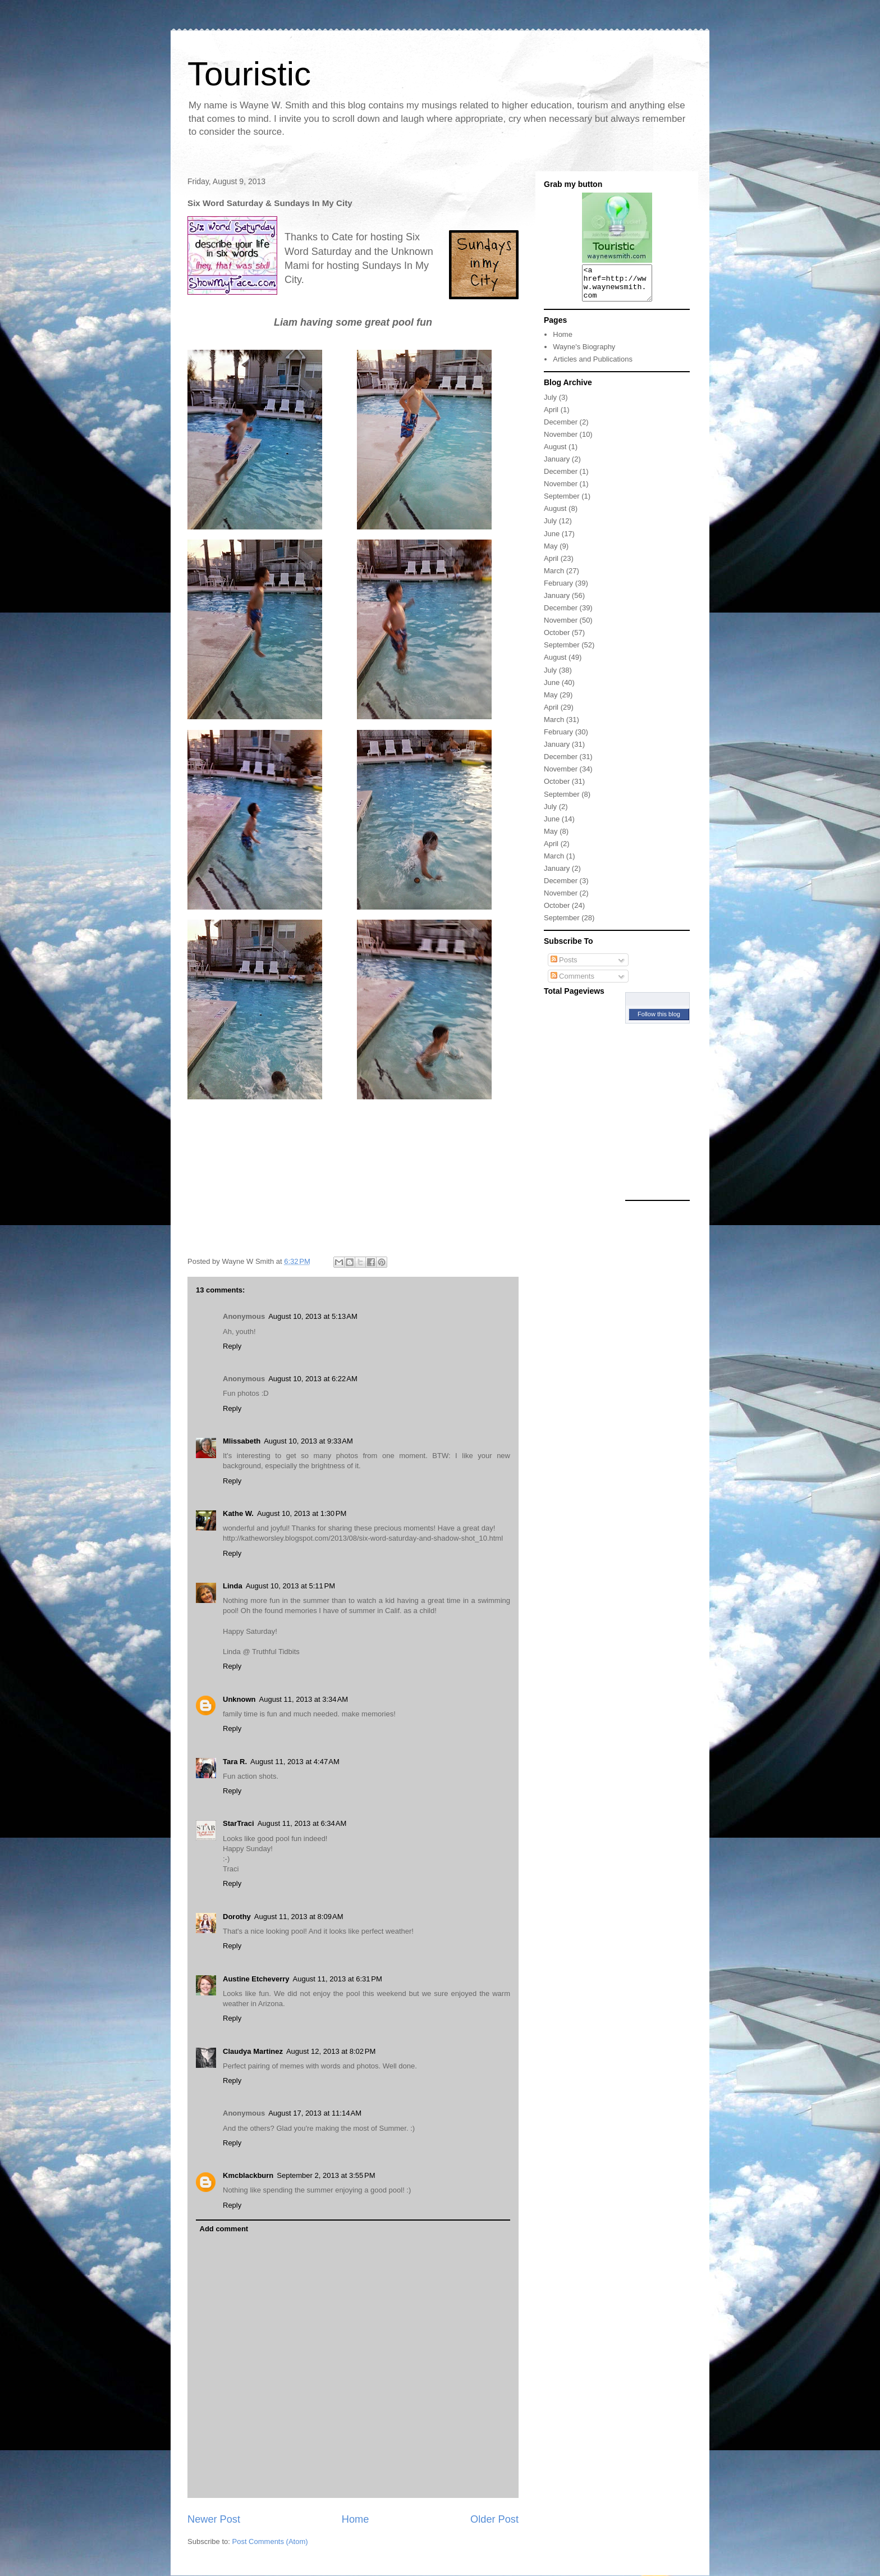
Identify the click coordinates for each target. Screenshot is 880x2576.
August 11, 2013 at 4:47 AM (295, 1761)
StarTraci (238, 1823)
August (555, 453)
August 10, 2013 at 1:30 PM (301, 1513)
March (554, 577)
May (551, 553)
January (557, 466)
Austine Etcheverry (256, 1979)
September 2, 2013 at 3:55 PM (326, 2175)
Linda (232, 1586)
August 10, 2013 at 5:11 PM (290, 1586)
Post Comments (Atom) (270, 2541)
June (552, 540)
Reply (232, 1346)
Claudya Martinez (253, 2051)
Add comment (224, 2229)
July (550, 404)
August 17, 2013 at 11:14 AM (314, 2113)
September (562, 503)
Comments (572, 983)
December (561, 428)
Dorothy (237, 1916)
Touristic (249, 74)
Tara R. (235, 1761)
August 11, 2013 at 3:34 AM (304, 1699)
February (558, 590)
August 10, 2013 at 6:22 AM (313, 1378)
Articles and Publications (592, 366)
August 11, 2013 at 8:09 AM (298, 1916)
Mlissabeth (241, 1441)
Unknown (239, 1699)
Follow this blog (659, 1020)
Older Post (494, 2519)
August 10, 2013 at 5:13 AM (313, 1316)
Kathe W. (238, 1513)
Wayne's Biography (584, 353)
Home (355, 2519)
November (561, 441)
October (557, 639)
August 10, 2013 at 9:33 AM (308, 1441)
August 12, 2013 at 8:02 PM (330, 2051)
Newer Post (213, 2519)
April (551, 416)
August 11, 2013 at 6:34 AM (302, 1823)
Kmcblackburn (248, 2175)
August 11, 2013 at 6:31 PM (337, 1979)
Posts (564, 966)
